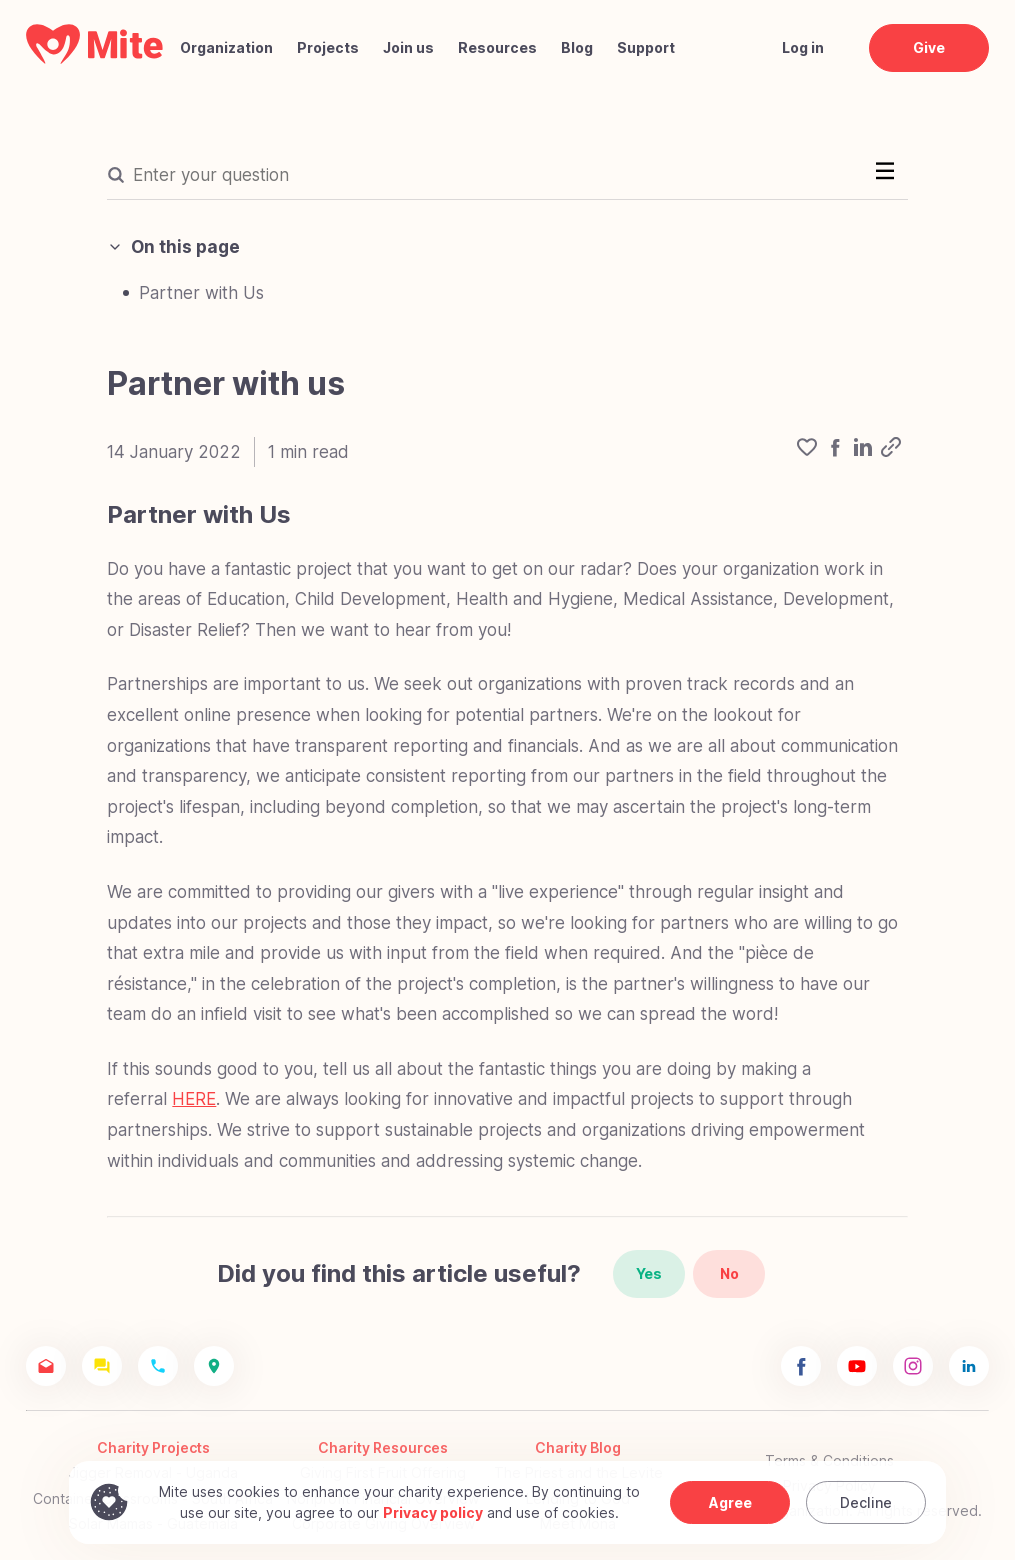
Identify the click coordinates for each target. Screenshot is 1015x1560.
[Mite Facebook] (801, 1366)
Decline (866, 1502)
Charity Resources (383, 1447)
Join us (408, 47)
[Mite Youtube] (857, 1366)
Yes (649, 1273)
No (729, 1273)
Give (929, 47)
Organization (226, 47)
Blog (577, 47)
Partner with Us (201, 293)
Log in (803, 47)
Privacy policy (433, 1512)
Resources (497, 47)
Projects (328, 47)
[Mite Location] (214, 1366)
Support (646, 47)
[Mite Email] (46, 1366)
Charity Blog (578, 1447)
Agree (730, 1502)
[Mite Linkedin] (969, 1366)
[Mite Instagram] (913, 1366)
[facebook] (835, 452)
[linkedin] (863, 452)
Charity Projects (153, 1447)
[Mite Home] (95, 58)
